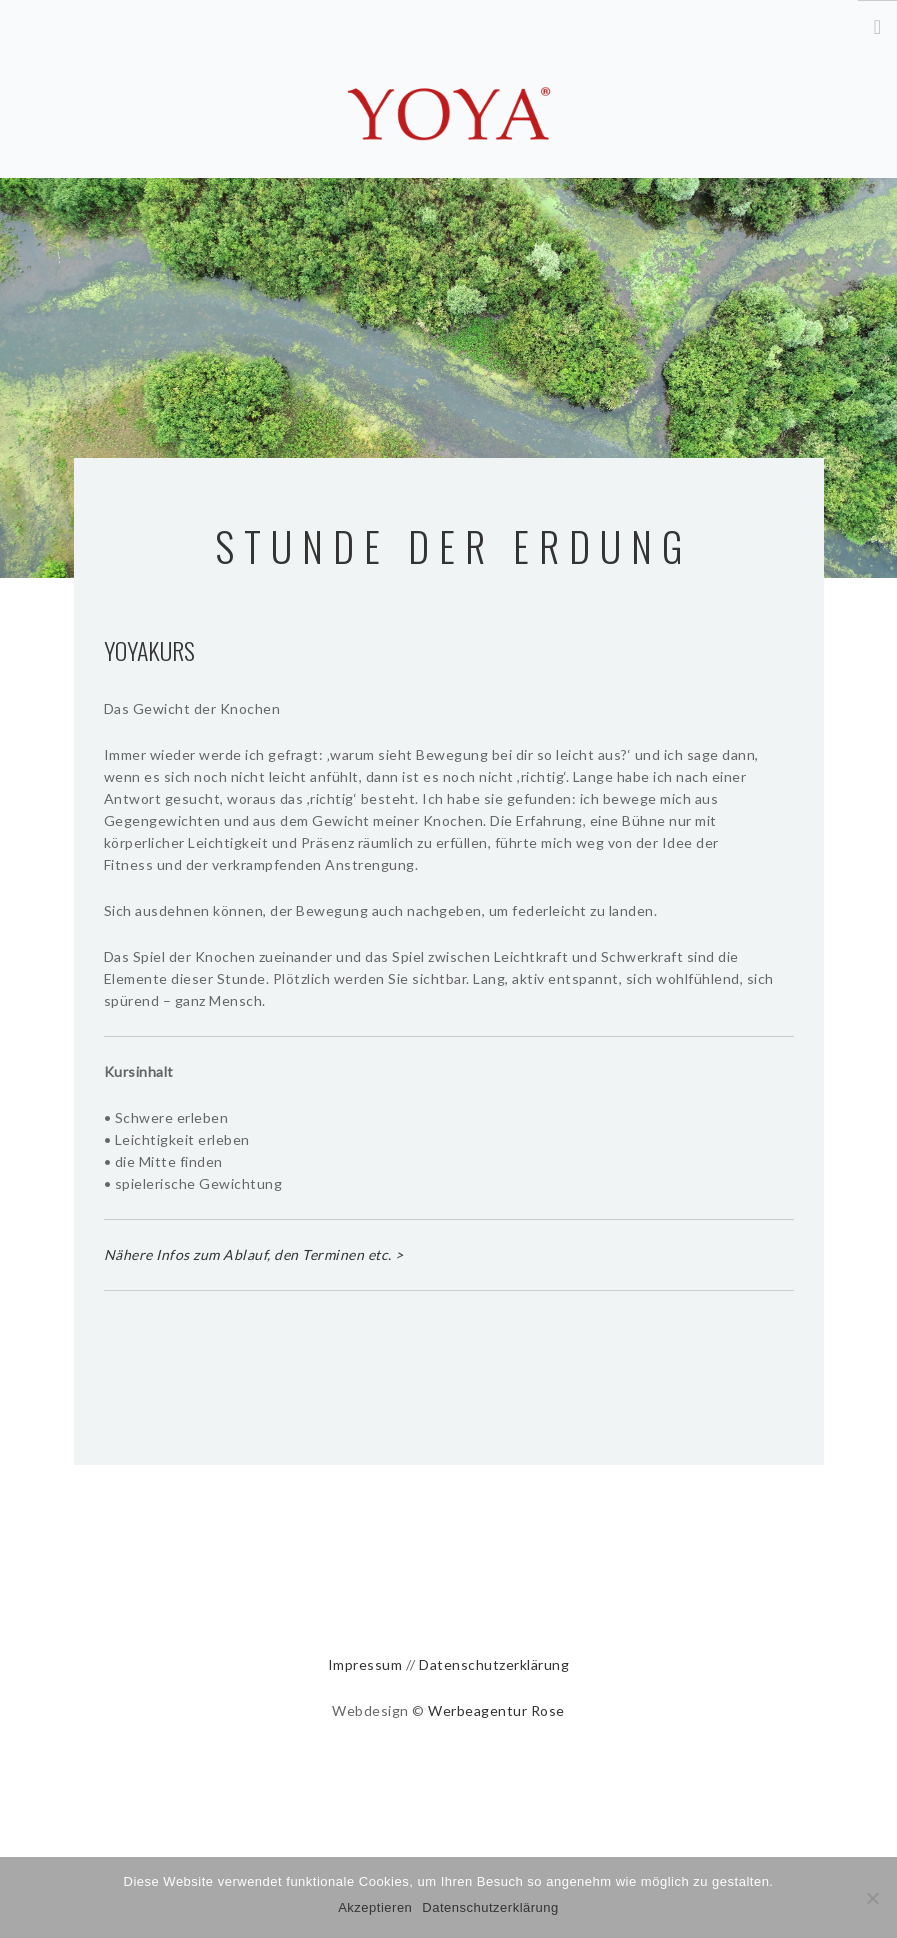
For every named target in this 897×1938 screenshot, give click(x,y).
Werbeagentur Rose (496, 1710)
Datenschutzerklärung (494, 1664)
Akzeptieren (375, 1907)
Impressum (365, 1664)
